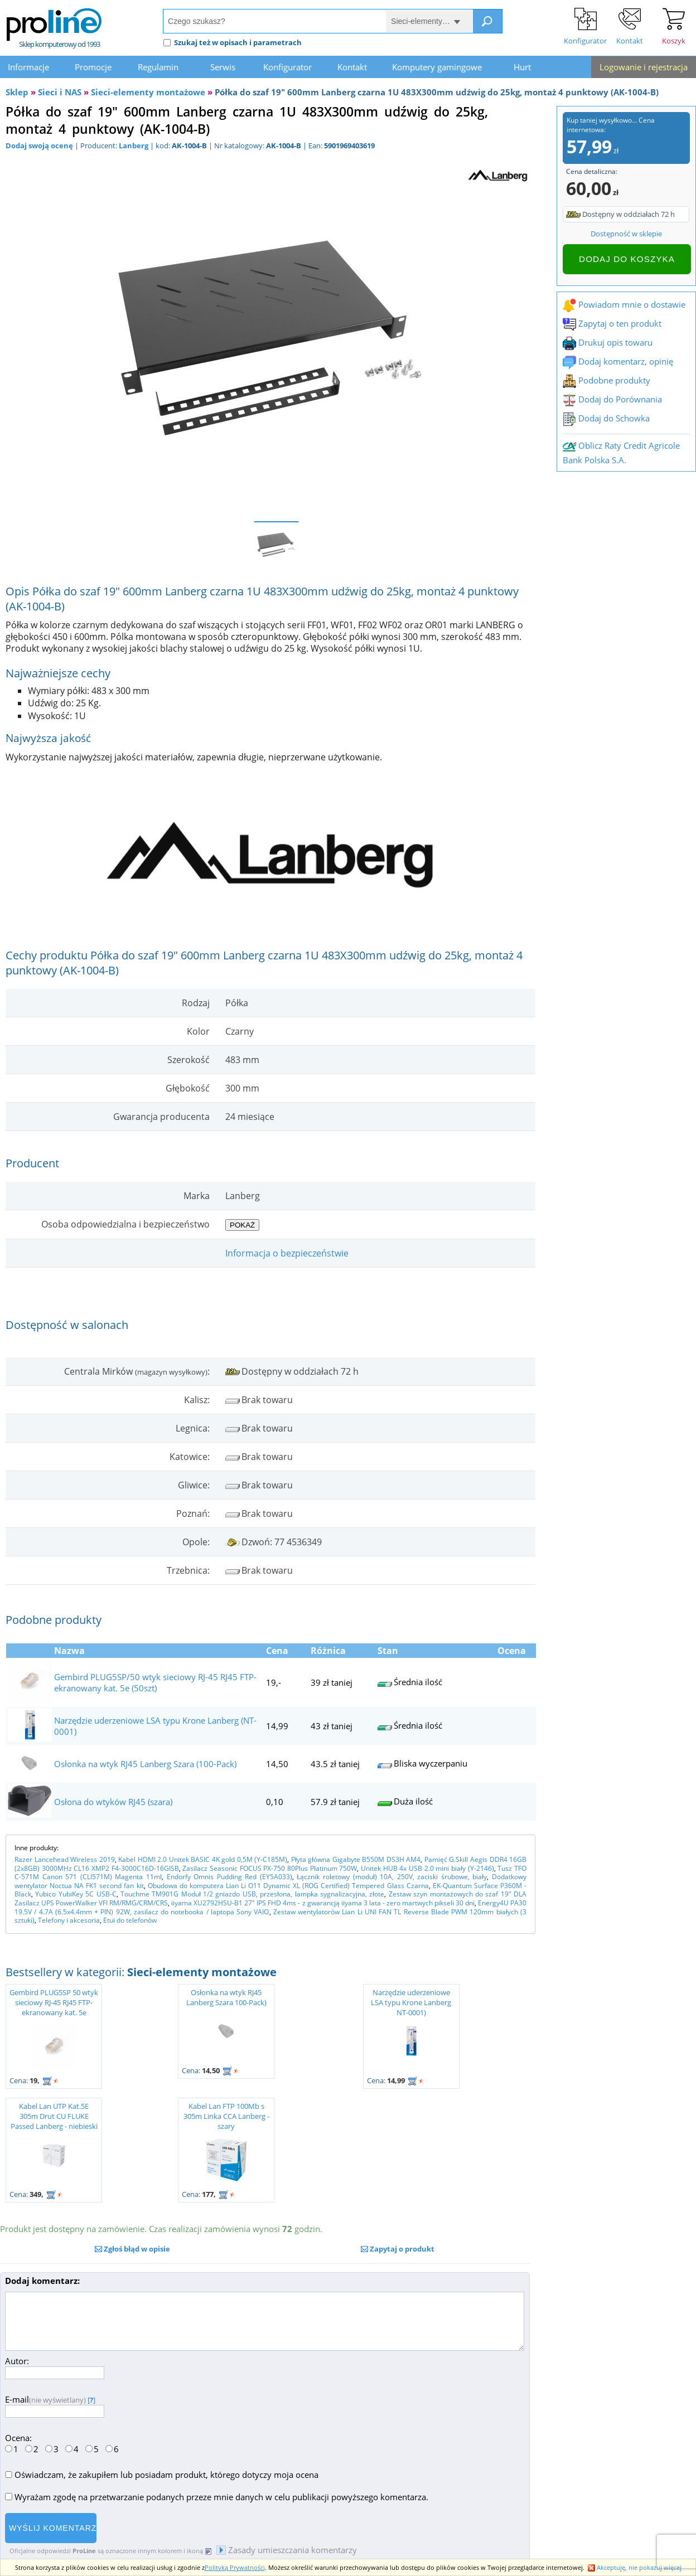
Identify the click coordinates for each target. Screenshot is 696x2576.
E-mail (54, 2405)
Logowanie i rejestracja (644, 66)
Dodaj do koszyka (627, 259)
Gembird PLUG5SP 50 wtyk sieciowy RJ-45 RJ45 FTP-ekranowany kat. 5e (53, 2002)
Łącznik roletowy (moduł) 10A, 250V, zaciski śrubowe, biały (392, 1876)
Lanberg (133, 145)
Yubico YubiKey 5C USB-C (75, 1894)
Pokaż (242, 1225)
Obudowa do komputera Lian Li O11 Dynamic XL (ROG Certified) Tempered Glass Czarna (288, 1885)
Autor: (54, 2366)
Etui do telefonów (130, 1920)
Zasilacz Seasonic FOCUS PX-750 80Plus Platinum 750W (269, 1868)
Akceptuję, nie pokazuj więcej (635, 2567)
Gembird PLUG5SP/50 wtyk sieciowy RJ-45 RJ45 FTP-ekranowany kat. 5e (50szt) (155, 1682)
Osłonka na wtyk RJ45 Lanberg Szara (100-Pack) (145, 1763)
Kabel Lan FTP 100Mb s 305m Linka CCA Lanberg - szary (226, 2116)
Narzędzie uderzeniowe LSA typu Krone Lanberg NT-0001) (411, 2002)
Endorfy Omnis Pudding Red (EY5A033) (229, 1876)
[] (91, 2400)
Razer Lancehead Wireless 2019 (64, 1859)
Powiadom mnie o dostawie (624, 304)
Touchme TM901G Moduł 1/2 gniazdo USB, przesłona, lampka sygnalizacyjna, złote (252, 1894)
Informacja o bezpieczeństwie (287, 1253)
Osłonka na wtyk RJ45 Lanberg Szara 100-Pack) (226, 1997)
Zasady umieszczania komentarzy (286, 2549)
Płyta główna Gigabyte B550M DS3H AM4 (356, 1859)
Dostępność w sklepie (626, 234)
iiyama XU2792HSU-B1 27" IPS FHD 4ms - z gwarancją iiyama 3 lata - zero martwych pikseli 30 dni (323, 1903)
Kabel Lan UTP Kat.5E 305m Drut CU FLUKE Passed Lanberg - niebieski (54, 2116)
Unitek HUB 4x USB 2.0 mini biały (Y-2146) (427, 1868)
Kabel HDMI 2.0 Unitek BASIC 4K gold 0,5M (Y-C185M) (202, 1859)
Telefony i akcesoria (69, 1920)
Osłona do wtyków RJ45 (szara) (113, 1801)
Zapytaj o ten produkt (612, 323)
